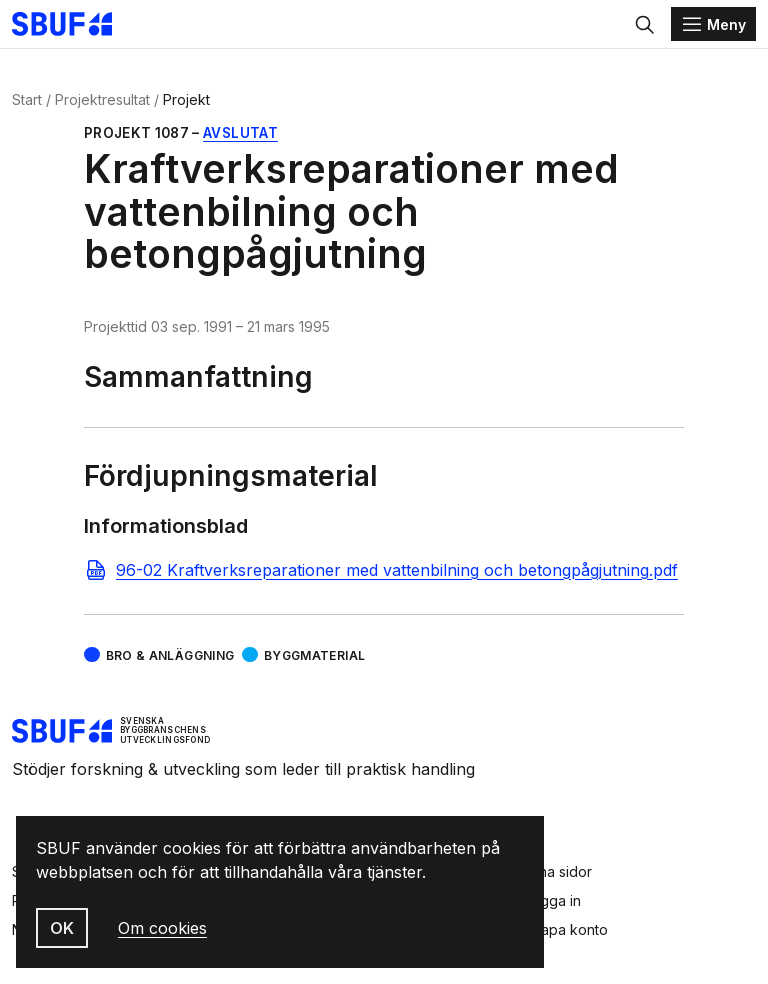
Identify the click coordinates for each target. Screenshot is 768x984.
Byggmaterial (314, 655)
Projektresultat (102, 99)
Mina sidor (558, 871)
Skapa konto (566, 929)
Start (27, 99)
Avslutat (240, 133)
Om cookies (162, 928)
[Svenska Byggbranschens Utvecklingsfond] (72, 24)
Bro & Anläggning (170, 655)
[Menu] (713, 24)
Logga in (552, 900)
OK (62, 928)
